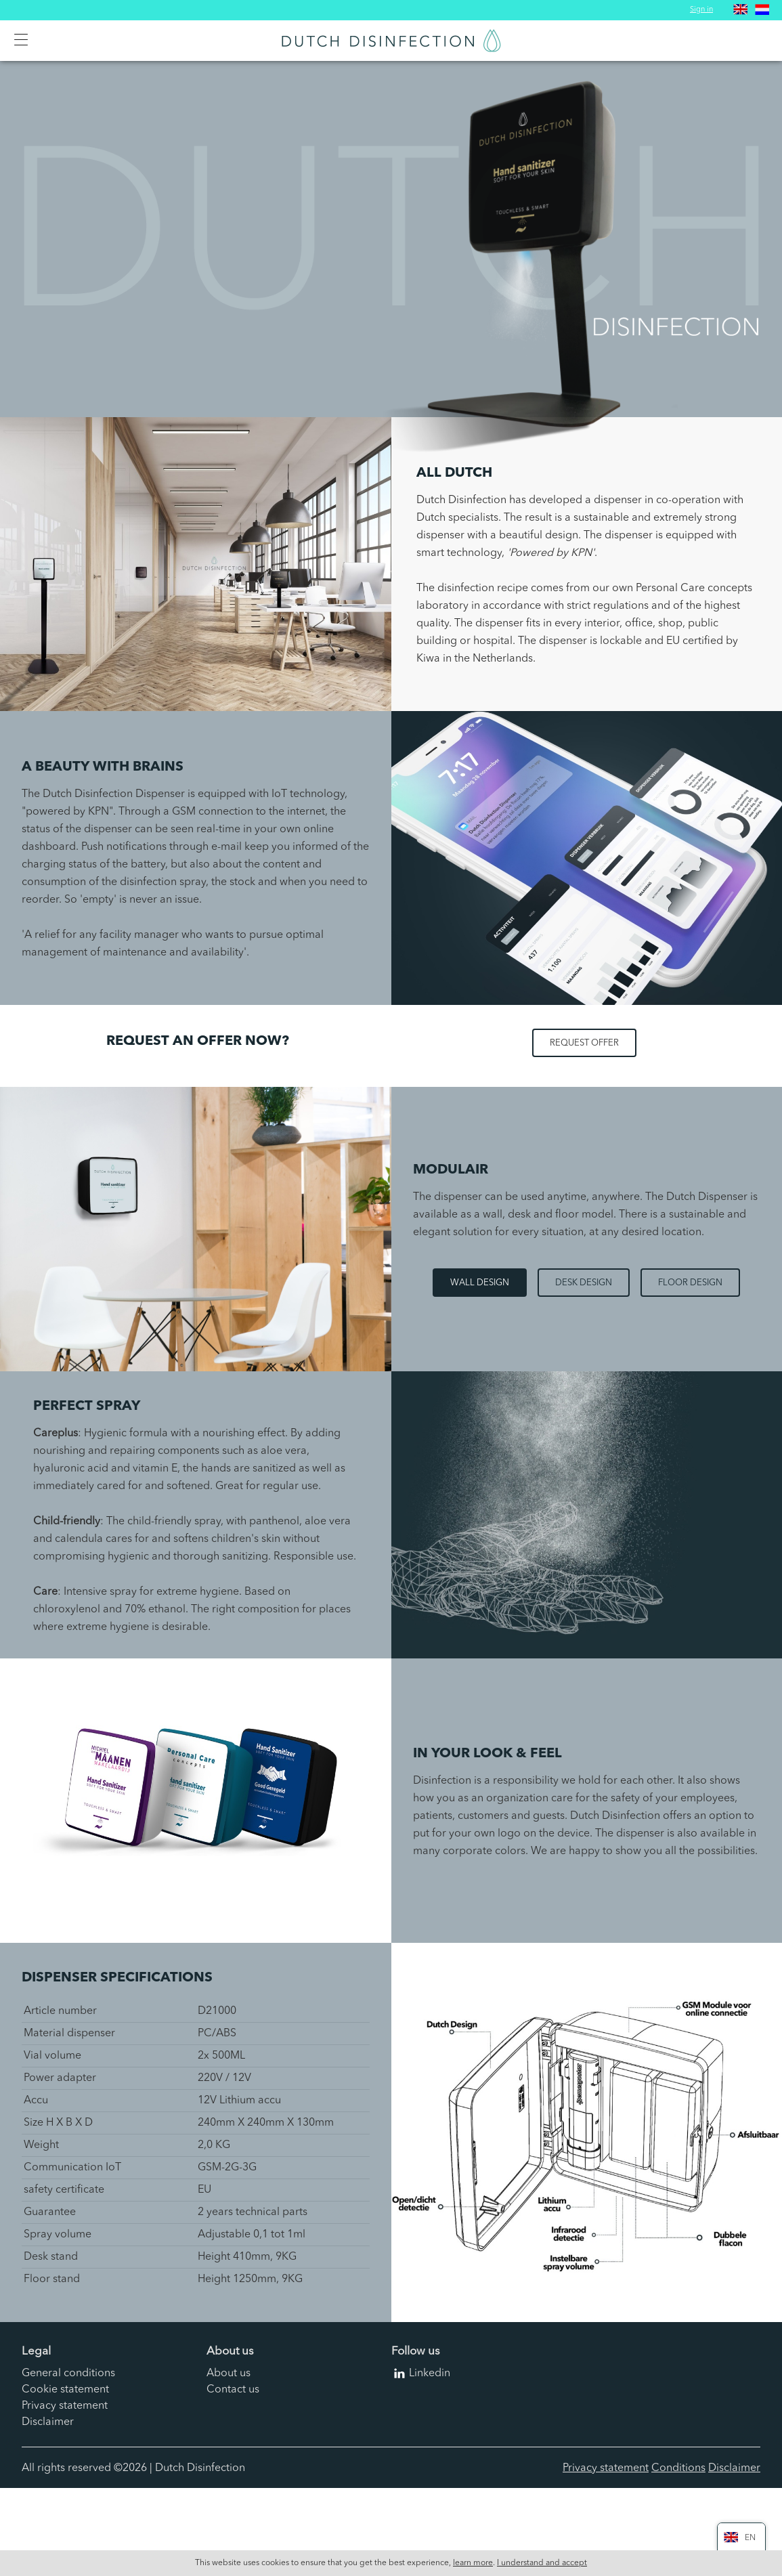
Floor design (690, 1283)
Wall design (479, 1283)
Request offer (584, 1043)
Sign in (701, 10)
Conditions (678, 2468)
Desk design (583, 1283)
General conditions (68, 2373)
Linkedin (429, 2373)
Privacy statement (65, 2406)
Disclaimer (48, 2422)
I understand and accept (542, 2563)
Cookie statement (65, 2389)
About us (229, 2373)
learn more (473, 2563)
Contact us (233, 2389)
